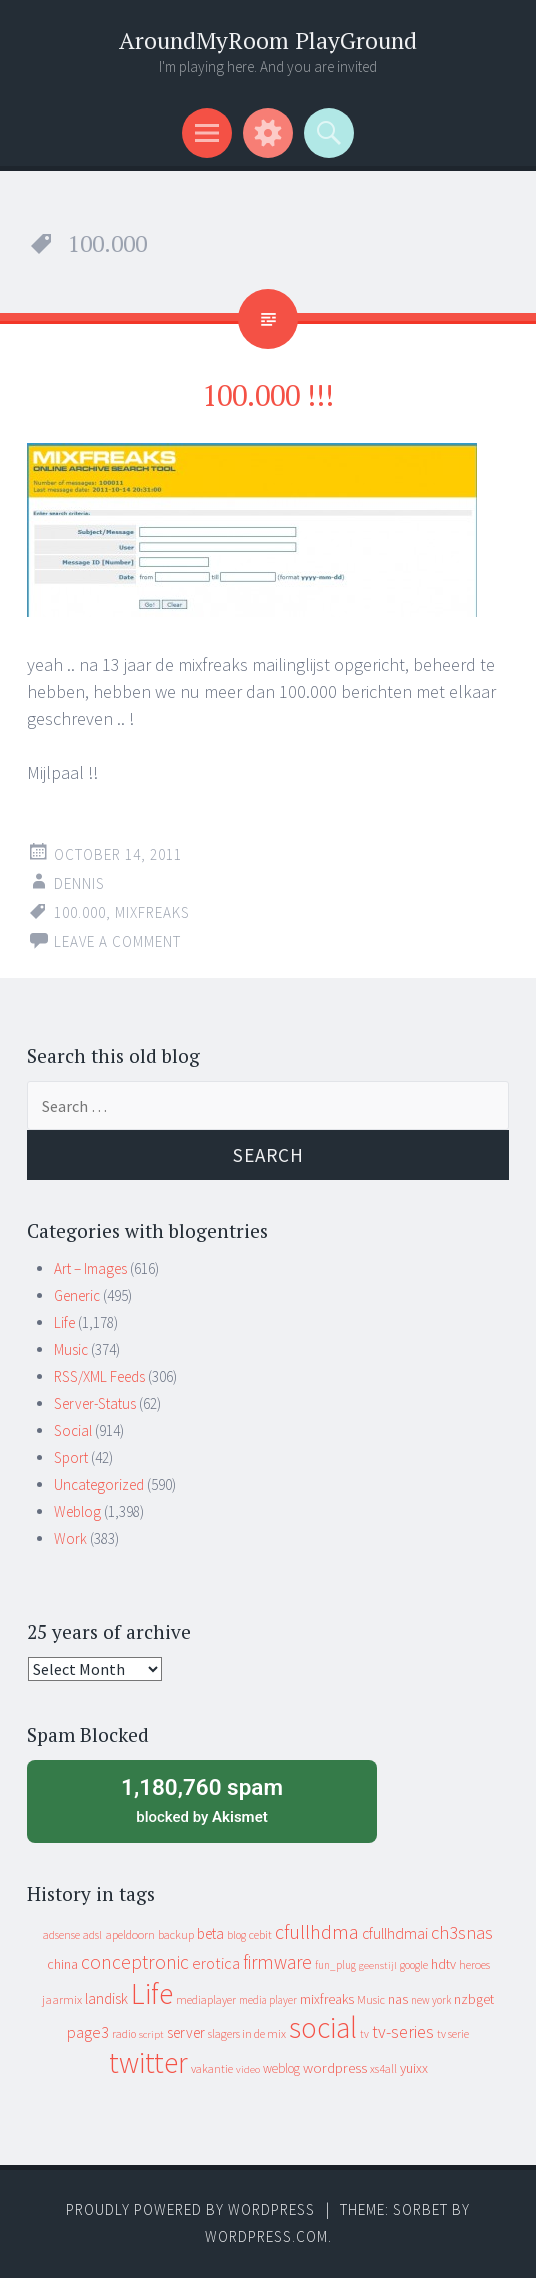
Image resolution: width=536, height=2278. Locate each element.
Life (64, 1322)
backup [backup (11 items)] (176, 1934)
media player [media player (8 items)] (268, 2000)
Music (71, 1349)
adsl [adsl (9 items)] (92, 1935)
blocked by (202, 1799)
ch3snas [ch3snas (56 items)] (462, 1932)
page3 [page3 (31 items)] (88, 2032)
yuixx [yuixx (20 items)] (414, 2068)
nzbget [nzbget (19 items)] (474, 1999)
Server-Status (95, 1403)
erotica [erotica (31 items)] (216, 1963)
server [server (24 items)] (186, 2032)
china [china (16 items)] (62, 1964)
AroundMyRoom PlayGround (268, 40)
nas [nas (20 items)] (398, 1999)
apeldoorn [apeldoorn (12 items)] (130, 1934)
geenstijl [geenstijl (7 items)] (378, 1965)
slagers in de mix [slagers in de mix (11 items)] (247, 2033)
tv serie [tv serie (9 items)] (453, 2034)
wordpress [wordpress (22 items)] (335, 2067)
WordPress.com (266, 2236)
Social (73, 1430)
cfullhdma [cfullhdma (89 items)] (317, 1931)
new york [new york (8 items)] (431, 2000)
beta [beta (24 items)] (210, 1933)
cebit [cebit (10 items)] (260, 1934)
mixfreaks (152, 912)
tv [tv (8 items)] (364, 2034)
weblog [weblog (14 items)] (281, 2068)
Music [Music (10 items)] (371, 1999)
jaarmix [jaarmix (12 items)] (62, 1999)
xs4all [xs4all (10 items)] (383, 2068)
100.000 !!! (268, 395)
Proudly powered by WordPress (190, 2209)
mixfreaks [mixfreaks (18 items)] (327, 1999)
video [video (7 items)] (248, 2069)
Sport (71, 1457)
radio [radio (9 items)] (124, 2034)
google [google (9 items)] (414, 1965)
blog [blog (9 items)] (236, 1935)
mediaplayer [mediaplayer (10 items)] (206, 1999)
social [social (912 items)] (323, 2027)
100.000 (80, 912)
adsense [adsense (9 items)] (61, 1935)
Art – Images (90, 1268)
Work (70, 1538)
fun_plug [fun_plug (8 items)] (335, 1965)
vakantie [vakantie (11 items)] (212, 2068)
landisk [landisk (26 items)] (106, 1998)
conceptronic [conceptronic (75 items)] (135, 1962)
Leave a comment (117, 941)
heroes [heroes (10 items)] (474, 1964)
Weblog (77, 1511)
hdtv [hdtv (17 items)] (443, 1964)
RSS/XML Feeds (99, 1376)
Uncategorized (99, 1484)
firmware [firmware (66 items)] (277, 1962)
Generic (77, 1295)
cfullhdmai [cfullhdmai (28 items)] (395, 1933)
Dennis (79, 883)
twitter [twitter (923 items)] (148, 2062)
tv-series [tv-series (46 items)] (403, 2032)
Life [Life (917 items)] (152, 1993)
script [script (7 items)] (151, 2034)
